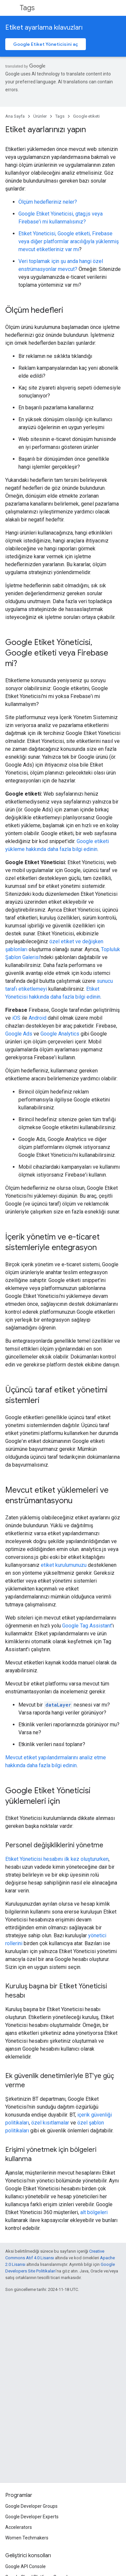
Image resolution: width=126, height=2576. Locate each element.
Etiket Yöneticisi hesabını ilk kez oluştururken (57, 1859)
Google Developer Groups (31, 2506)
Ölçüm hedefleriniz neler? (47, 202)
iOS (16, 1018)
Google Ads (18, 1034)
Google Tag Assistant (87, 1626)
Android (37, 1018)
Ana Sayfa (15, 116)
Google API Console (25, 2566)
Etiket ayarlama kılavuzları (44, 27)
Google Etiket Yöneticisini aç (45, 44)
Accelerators (18, 2527)
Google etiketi (86, 116)
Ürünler (40, 116)
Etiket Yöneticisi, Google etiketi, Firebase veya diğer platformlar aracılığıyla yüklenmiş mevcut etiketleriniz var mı (68, 241)
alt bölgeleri (94, 2212)
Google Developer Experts (32, 2516)
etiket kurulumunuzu (64, 1565)
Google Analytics (59, 1034)
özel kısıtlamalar (50, 2123)
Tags (27, 7)
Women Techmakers (26, 2537)
